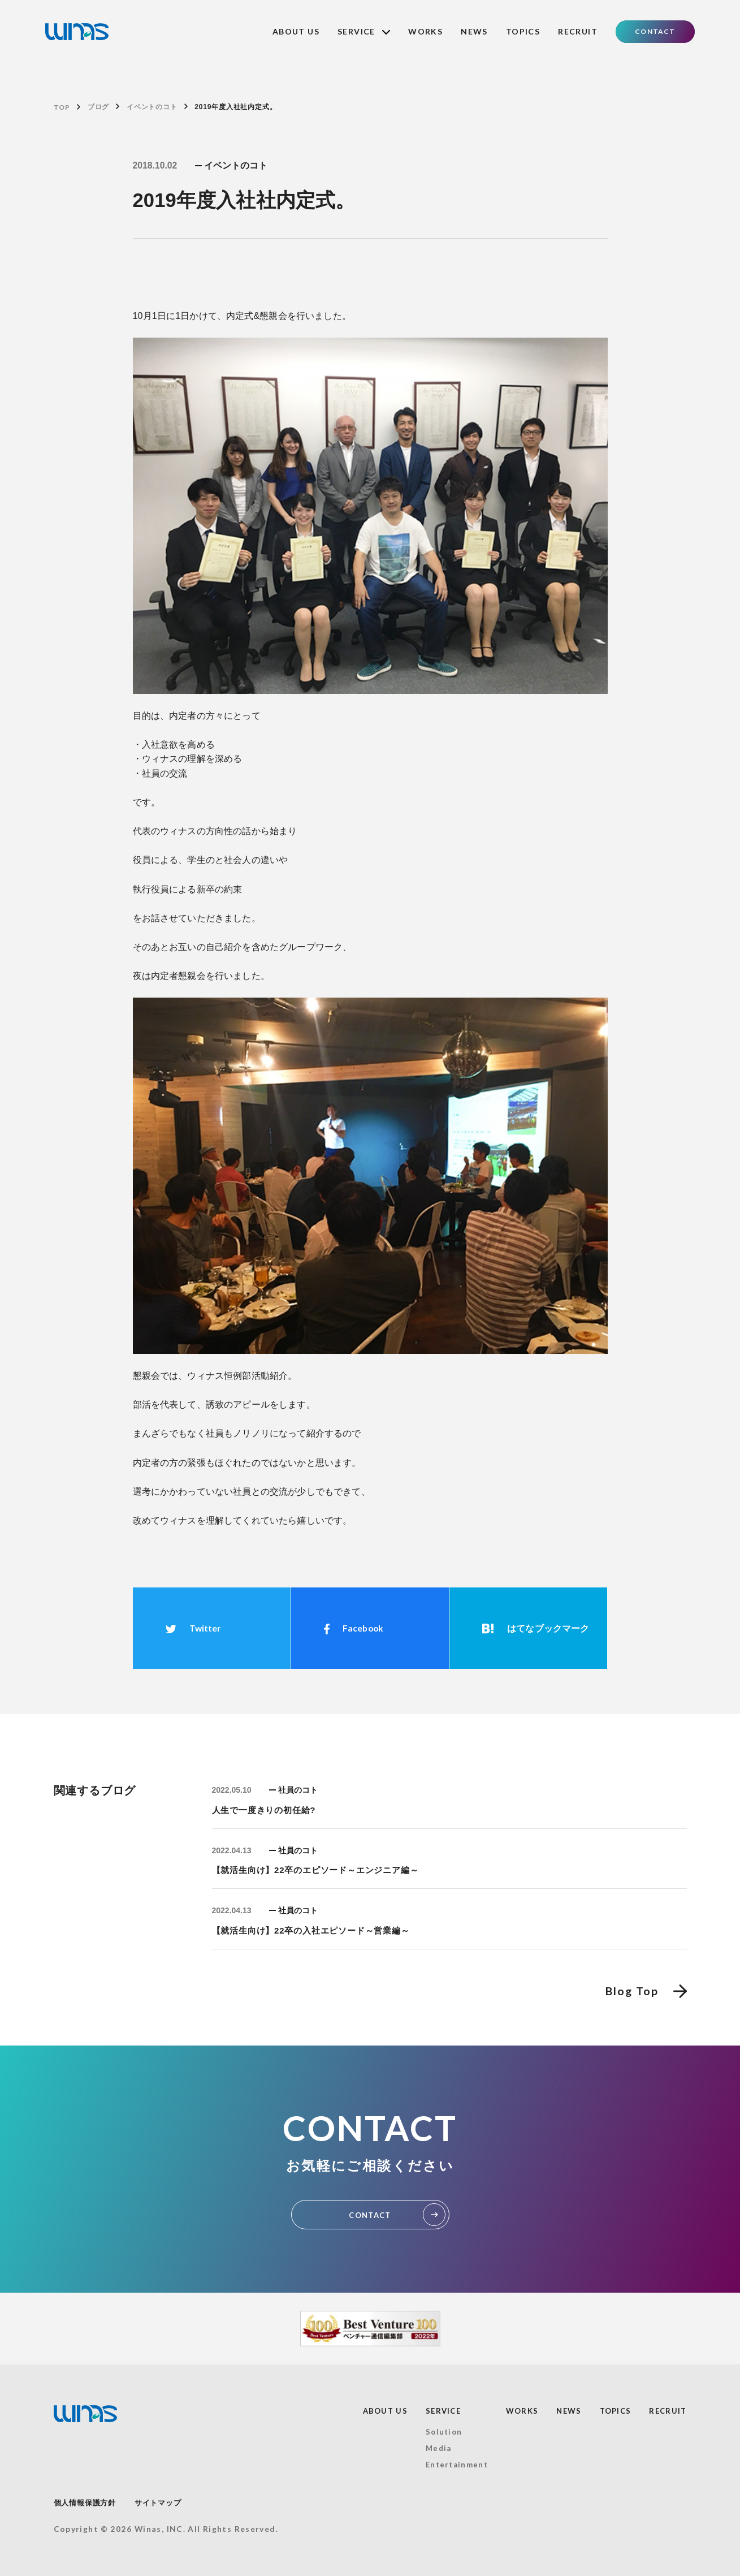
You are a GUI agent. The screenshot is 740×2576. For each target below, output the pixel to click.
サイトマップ (158, 2503)
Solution (444, 2431)
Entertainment (457, 2464)
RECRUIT (578, 31)
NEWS (474, 31)
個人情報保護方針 (85, 2503)
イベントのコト (152, 107)
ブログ (98, 107)
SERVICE (363, 31)
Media (439, 2448)
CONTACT (655, 31)
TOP (62, 107)
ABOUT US (295, 31)
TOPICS (523, 31)
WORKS (425, 31)
